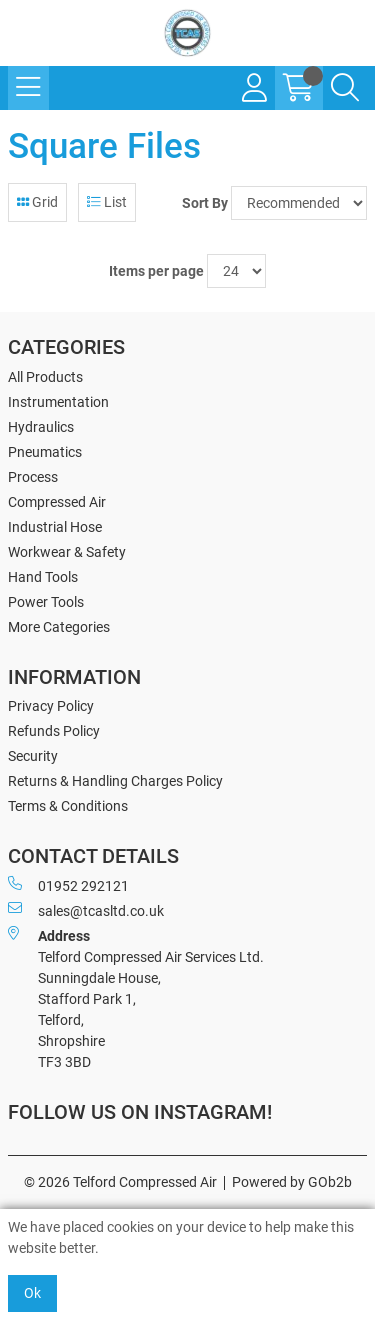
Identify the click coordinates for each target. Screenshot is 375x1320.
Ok (32, 1293)
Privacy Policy (51, 706)
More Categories (59, 627)
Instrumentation (58, 402)
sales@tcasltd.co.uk (86, 910)
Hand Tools (43, 577)
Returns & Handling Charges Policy (115, 781)
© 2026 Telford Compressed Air (120, 1182)
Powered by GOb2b (292, 1182)
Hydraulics (41, 427)
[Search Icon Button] (345, 88)
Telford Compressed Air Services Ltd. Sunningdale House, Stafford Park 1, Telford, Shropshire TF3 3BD (136, 998)
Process (33, 477)
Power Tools (46, 602)
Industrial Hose (55, 527)
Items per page (156, 271)
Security (33, 756)
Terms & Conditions (68, 806)
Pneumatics (45, 452)
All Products (45, 377)
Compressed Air (57, 502)
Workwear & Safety (67, 552)
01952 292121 (68, 885)
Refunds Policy (54, 731)
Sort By (205, 203)
